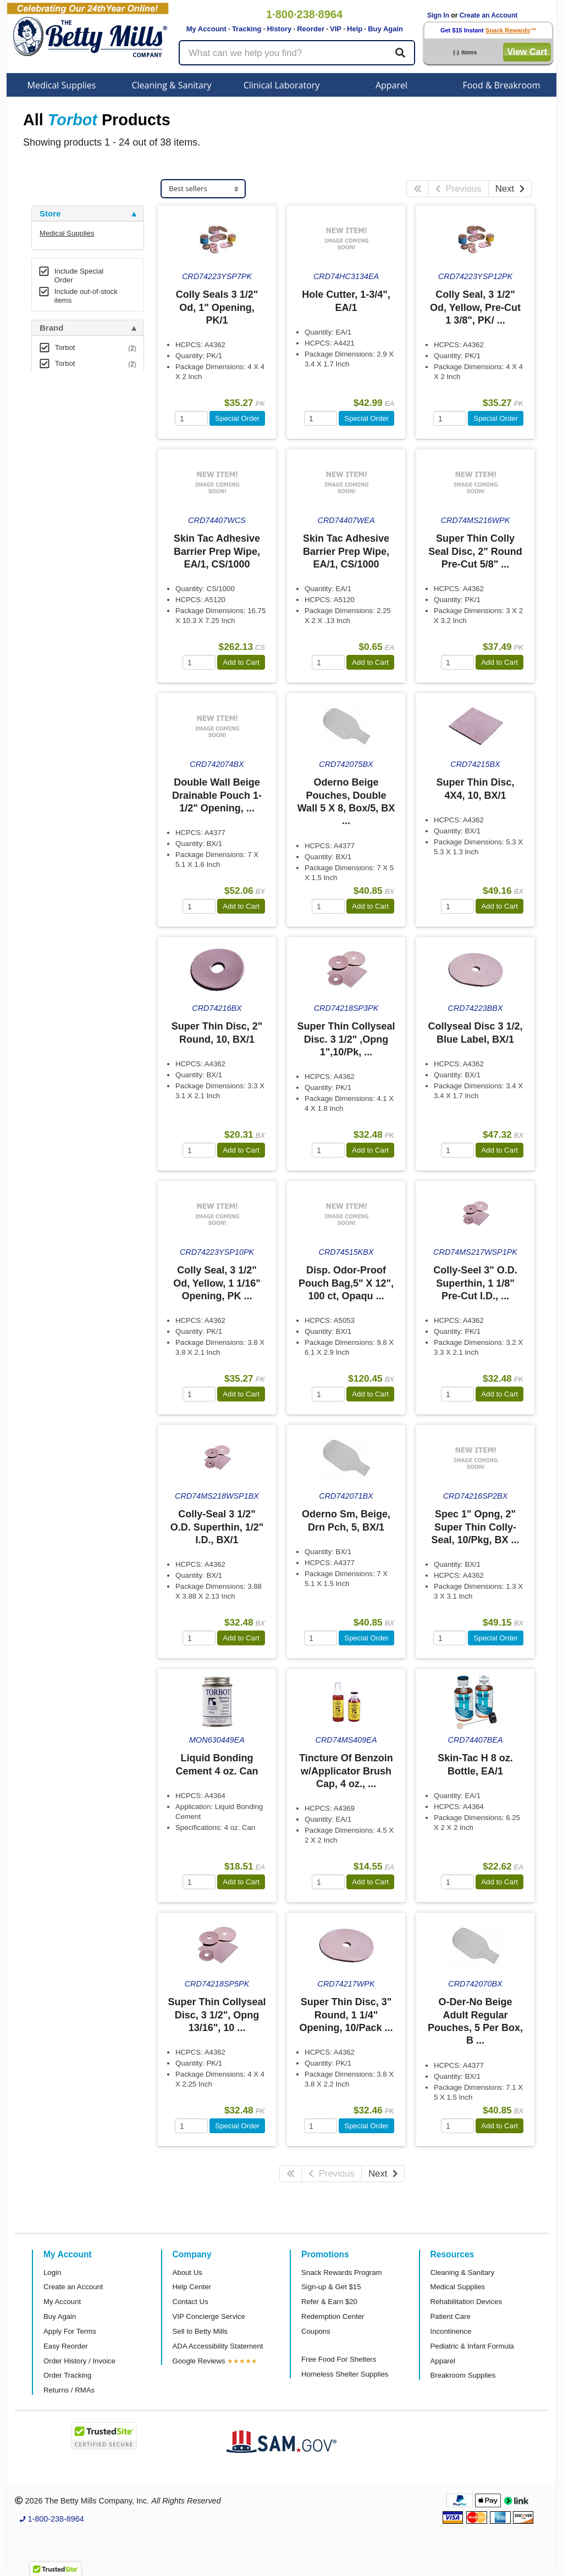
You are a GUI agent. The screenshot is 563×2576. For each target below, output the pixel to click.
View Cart (527, 52)
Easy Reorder (65, 2346)
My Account (206, 29)
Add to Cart (241, 662)
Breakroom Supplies (463, 2375)
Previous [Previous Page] (458, 188)
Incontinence (451, 2331)
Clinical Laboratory (282, 85)
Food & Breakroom (501, 85)
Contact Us (190, 2301)
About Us (187, 2272)
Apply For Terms (69, 2331)
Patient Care (450, 2316)
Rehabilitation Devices (466, 2301)
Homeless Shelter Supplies (344, 2374)
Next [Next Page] (510, 188)
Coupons (315, 2331)
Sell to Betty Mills (200, 2331)
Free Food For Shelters (338, 2359)
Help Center (192, 2287)
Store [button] (50, 213)
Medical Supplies (61, 85)
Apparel (391, 85)
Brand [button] (51, 328)
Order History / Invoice (79, 2361)
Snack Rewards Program (341, 2272)
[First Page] (417, 188)
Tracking (246, 29)
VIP (335, 29)
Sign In (438, 15)
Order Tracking (67, 2375)
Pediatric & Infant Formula (472, 2346)
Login (52, 2272)
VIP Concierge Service (209, 2316)
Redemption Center (332, 2316)
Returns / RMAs (69, 2390)
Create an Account (489, 15)
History (279, 29)
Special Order (237, 418)
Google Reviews (199, 2361)
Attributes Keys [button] (70, 399)
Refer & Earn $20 (329, 2301)
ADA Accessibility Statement (218, 2346)
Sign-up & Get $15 (331, 2287)
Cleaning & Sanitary (172, 85)
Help (354, 29)
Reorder (310, 29)
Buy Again (385, 29)
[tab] (87, 213)
